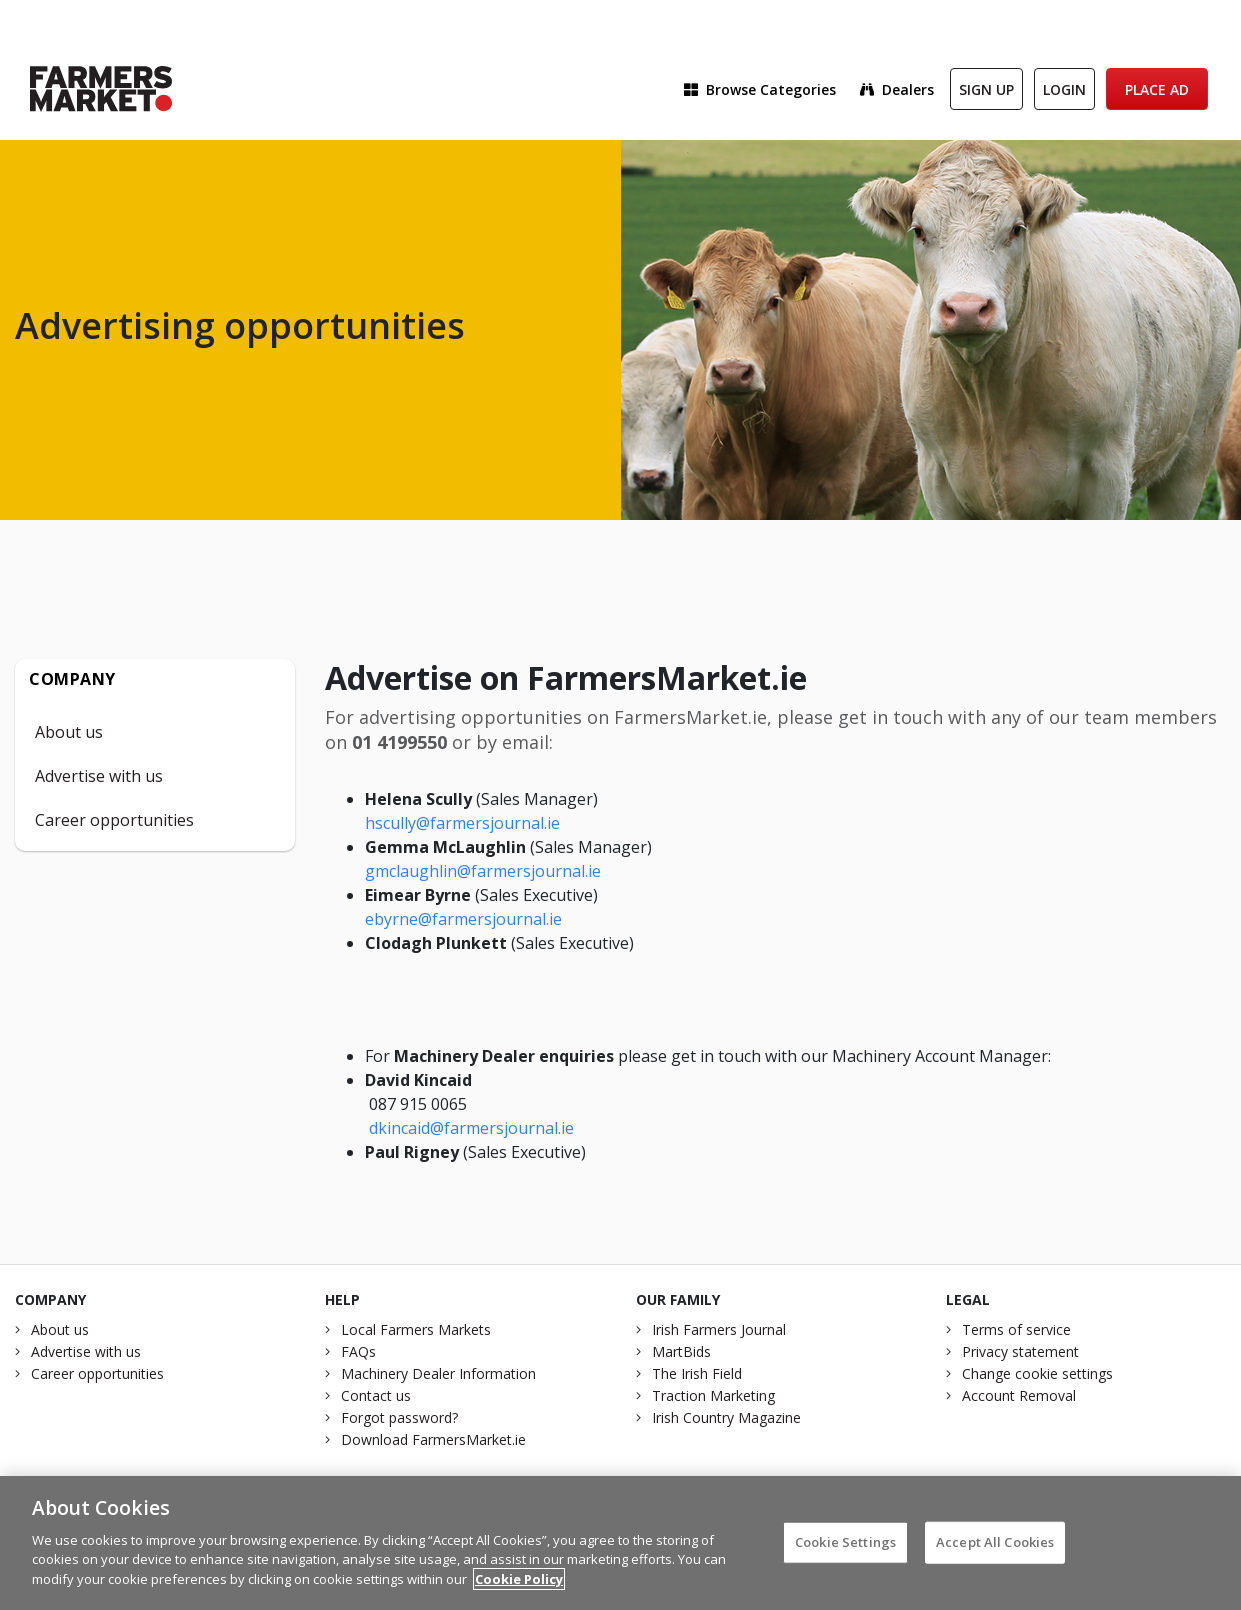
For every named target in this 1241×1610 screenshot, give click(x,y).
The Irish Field (697, 1373)
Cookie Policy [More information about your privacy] (519, 1586)
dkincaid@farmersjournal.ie (471, 1128)
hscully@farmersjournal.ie (462, 823)
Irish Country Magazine (726, 1417)
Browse (760, 89)
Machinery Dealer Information (438, 1373)
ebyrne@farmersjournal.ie (463, 919)
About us (69, 732)
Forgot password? (399, 1417)
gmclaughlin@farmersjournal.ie (483, 871)
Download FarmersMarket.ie (433, 1439)
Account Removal (1019, 1395)
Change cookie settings (1037, 1373)
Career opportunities (114, 820)
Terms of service (1016, 1329)
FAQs (358, 1351)
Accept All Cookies (995, 1549)
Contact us (376, 1395)
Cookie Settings (845, 1549)
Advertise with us (99, 776)
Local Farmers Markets (416, 1329)
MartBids (681, 1351)
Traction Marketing (713, 1395)
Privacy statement (1020, 1351)
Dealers (897, 89)
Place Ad (1157, 89)
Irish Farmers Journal (719, 1329)
